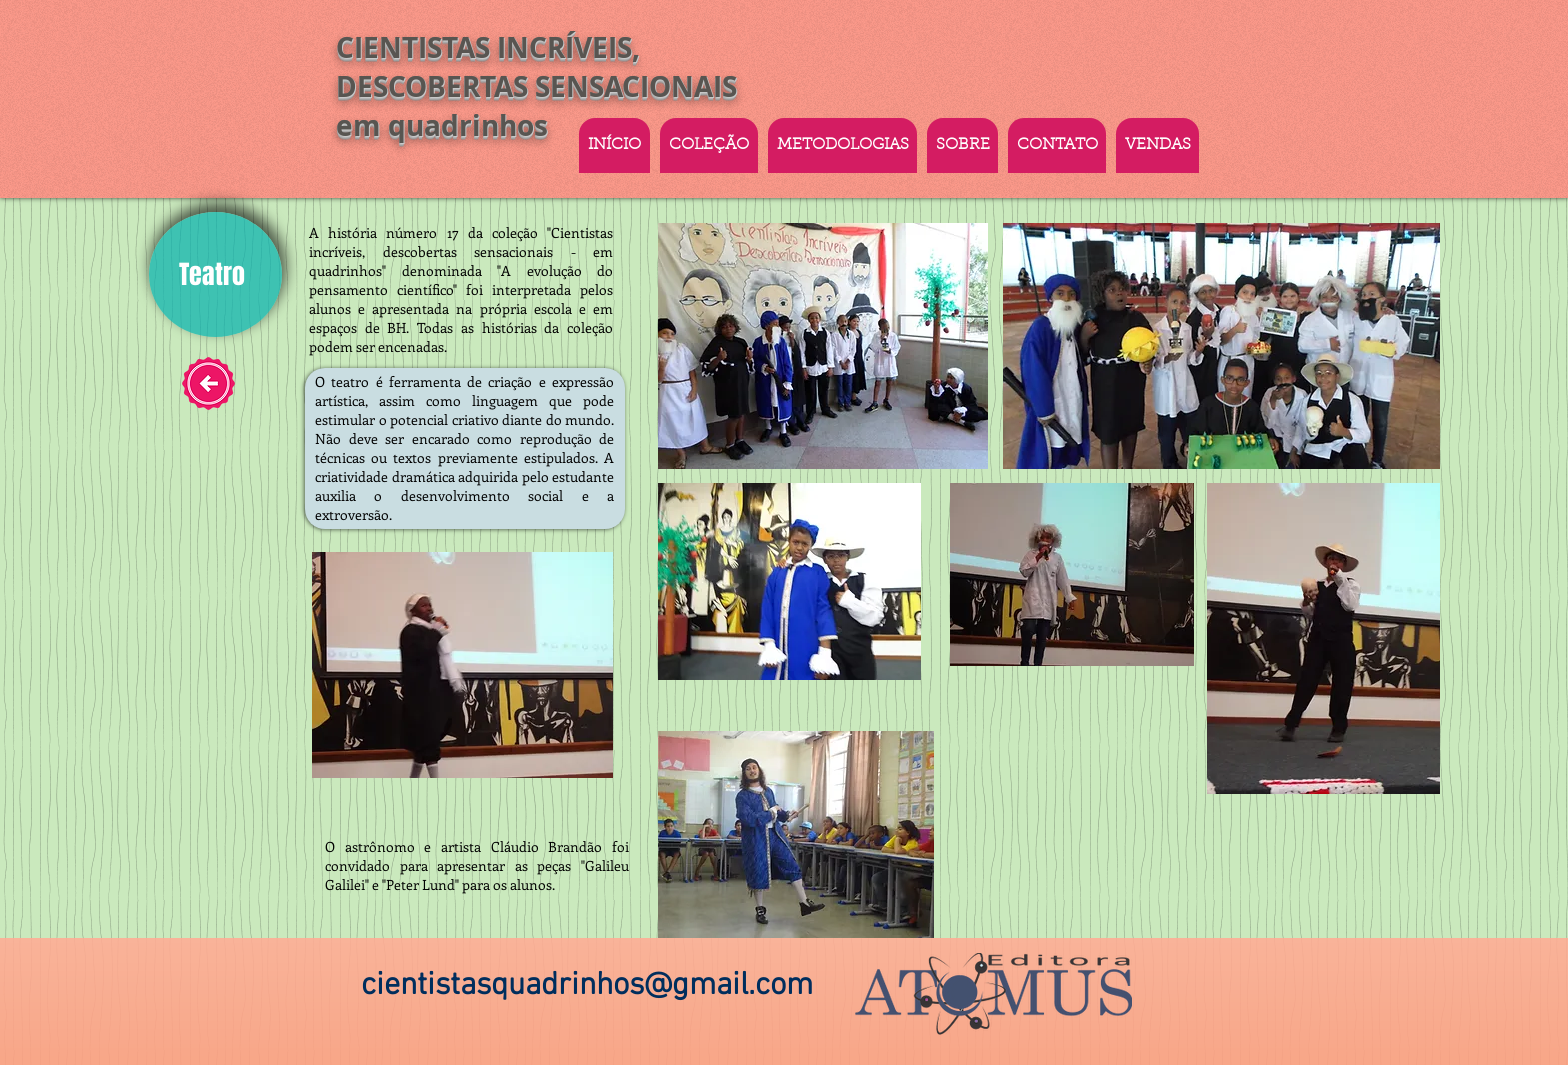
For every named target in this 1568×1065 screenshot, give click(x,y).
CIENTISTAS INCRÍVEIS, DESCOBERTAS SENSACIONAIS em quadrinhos (536, 86)
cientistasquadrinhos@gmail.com (587, 986)
